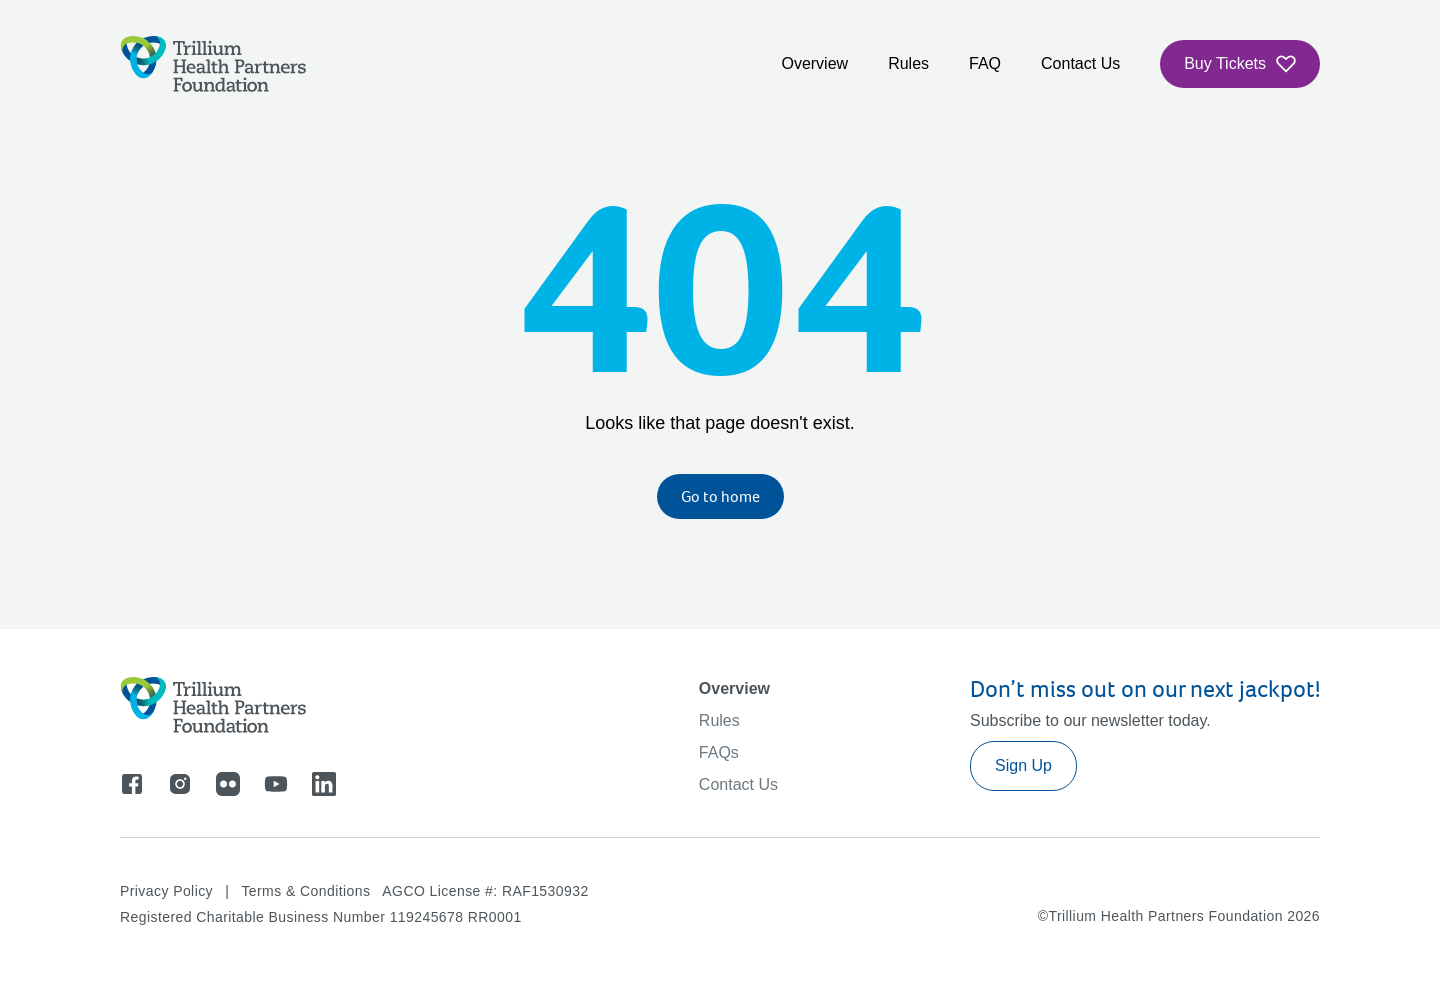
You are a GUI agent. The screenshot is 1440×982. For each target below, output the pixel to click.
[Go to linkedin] (324, 784)
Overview (814, 63)
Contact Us (1080, 63)
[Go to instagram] (180, 784)
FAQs (719, 752)
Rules (908, 63)
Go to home (720, 496)
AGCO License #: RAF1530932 (485, 891)
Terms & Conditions (305, 891)
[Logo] (213, 64)
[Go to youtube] (276, 784)
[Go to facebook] (132, 784)
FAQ (985, 63)
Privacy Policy (166, 891)
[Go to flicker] (228, 784)
